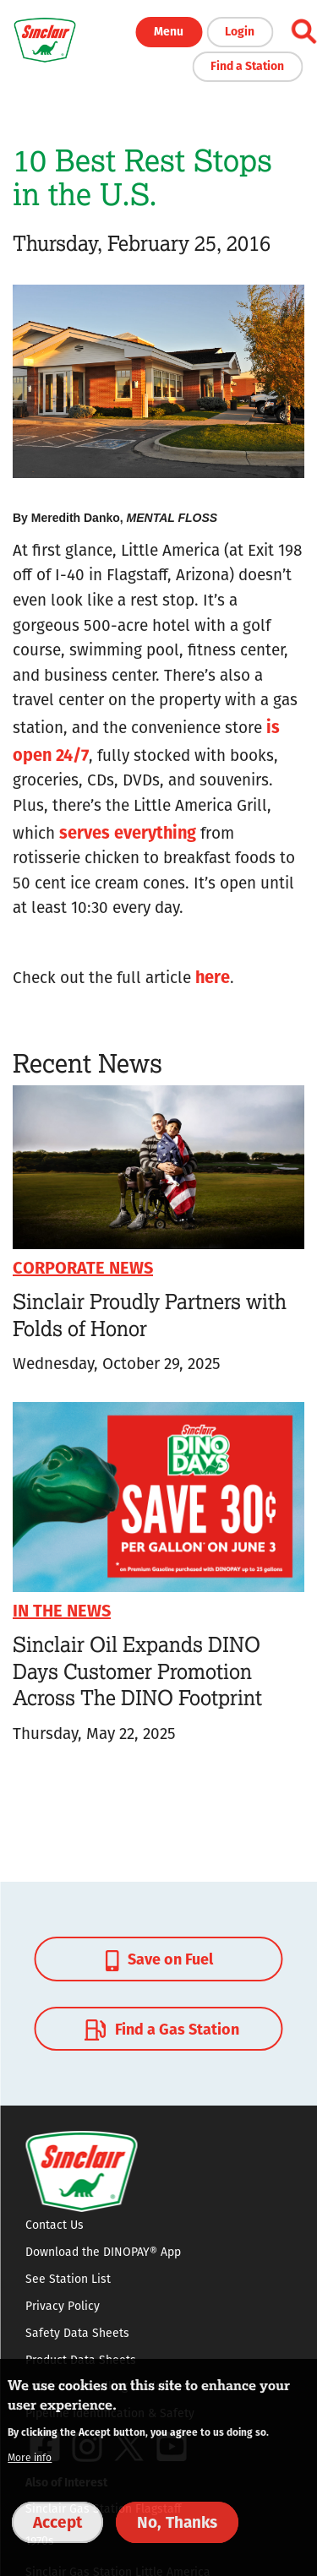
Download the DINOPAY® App (103, 2251)
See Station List (68, 2278)
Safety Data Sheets (77, 2332)
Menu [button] (168, 30)
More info (30, 2457)
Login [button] (239, 30)
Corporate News (83, 1266)
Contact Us (54, 2224)
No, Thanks (177, 2521)
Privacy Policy (62, 2305)
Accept (57, 2521)
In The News (62, 1609)
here (212, 976)
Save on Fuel (159, 1959)
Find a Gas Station (159, 2029)
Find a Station (247, 65)
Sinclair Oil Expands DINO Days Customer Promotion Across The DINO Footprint (137, 1670)
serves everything (127, 831)
